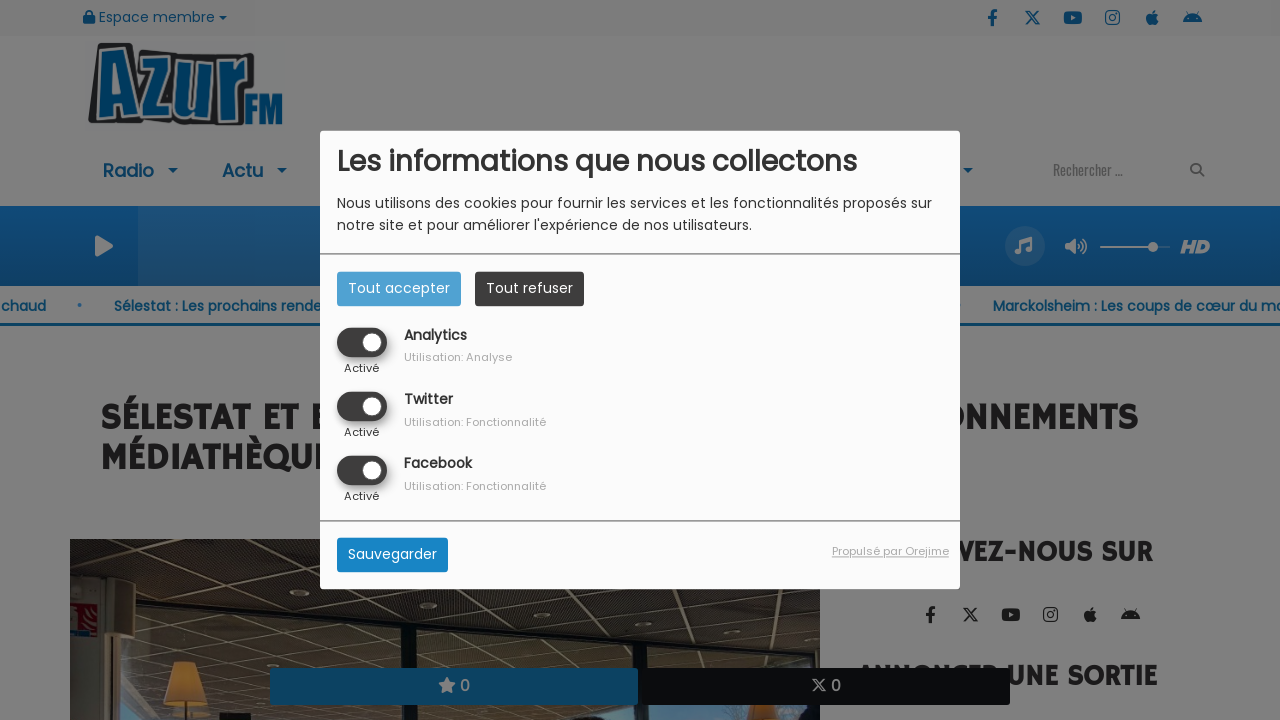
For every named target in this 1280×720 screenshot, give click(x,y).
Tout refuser (529, 288)
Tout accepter (399, 288)
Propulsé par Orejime (890, 552)
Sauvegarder (392, 555)
